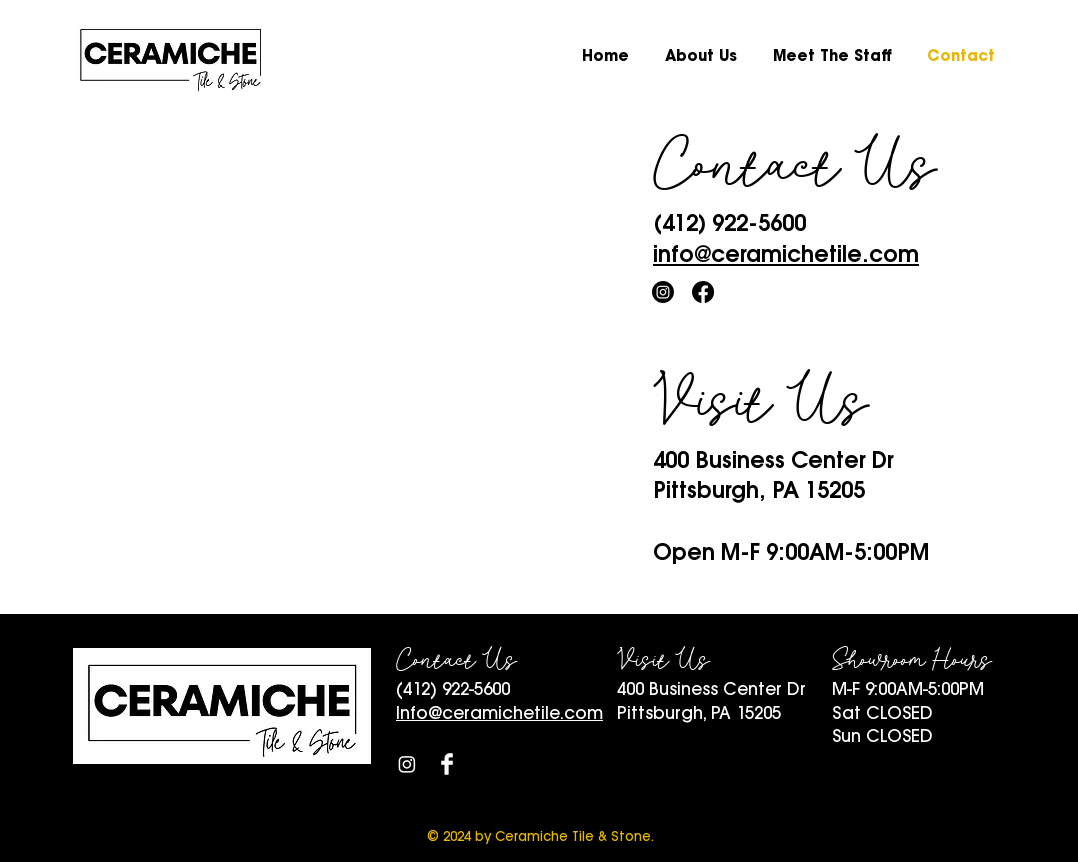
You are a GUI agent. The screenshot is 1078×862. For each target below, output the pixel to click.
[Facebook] (703, 292)
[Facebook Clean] (447, 764)
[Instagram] (663, 292)
